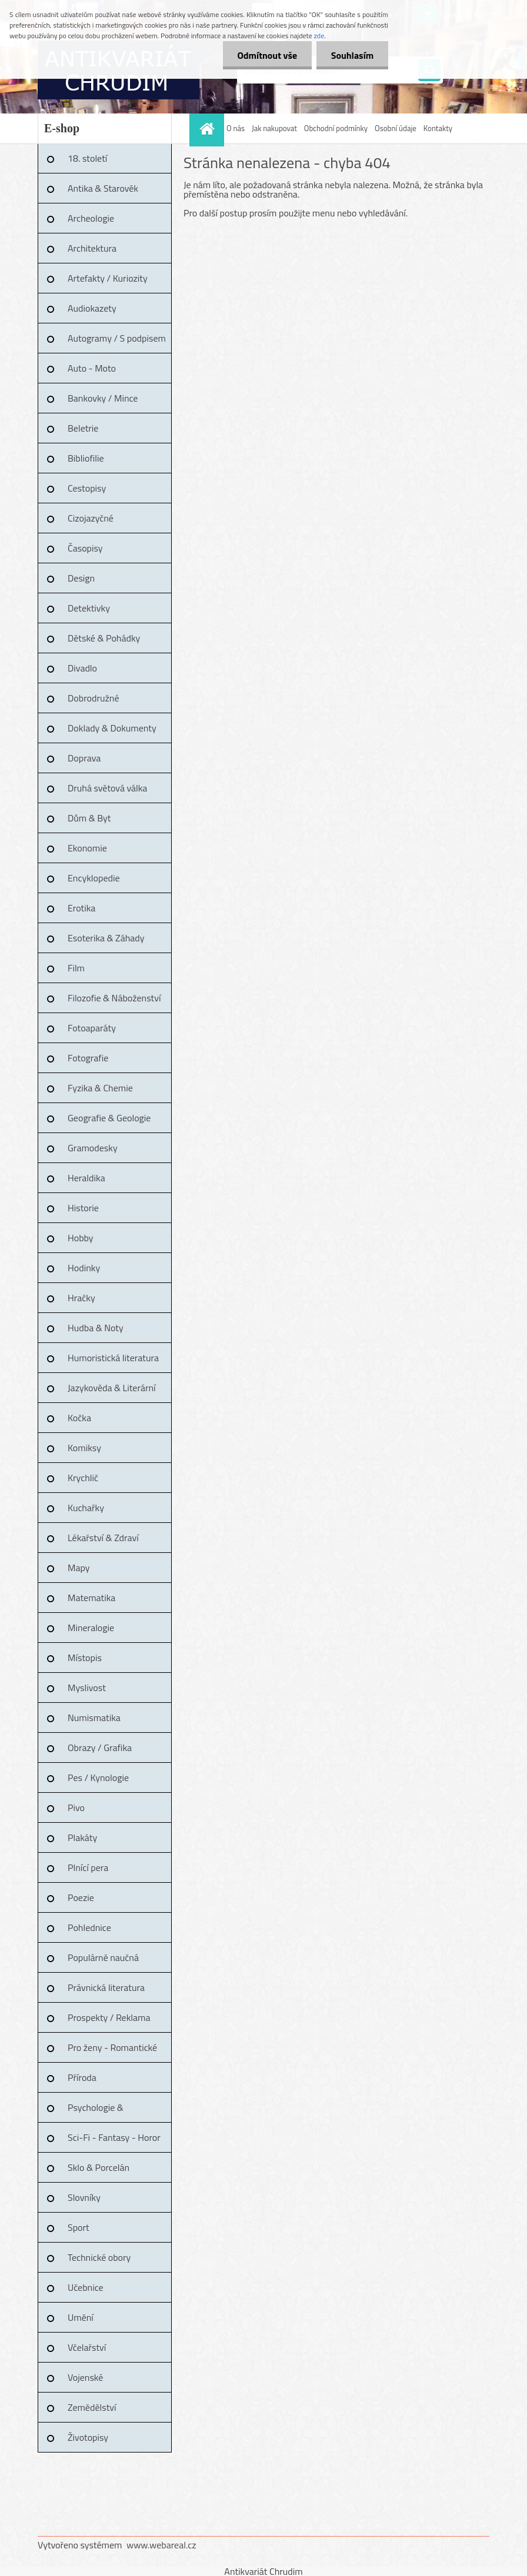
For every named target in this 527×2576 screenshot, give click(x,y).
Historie (83, 1208)
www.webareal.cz (161, 2545)
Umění (81, 2317)
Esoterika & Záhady (106, 938)
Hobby (81, 1238)
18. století (87, 158)
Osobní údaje (395, 128)
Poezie (81, 1897)
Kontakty (437, 128)
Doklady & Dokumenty (112, 728)
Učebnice (86, 2287)
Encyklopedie (94, 878)
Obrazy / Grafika (100, 1747)
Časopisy (85, 548)
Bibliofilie (86, 458)
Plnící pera (88, 1867)
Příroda (82, 2077)
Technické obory (99, 2257)
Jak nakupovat (274, 128)
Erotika (81, 908)
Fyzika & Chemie (100, 1088)
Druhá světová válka (107, 788)
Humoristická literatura (113, 1358)
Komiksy (84, 1448)
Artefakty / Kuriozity (108, 278)
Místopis (85, 1657)
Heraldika (86, 1178)
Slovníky (84, 2197)
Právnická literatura (106, 1987)
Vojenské (85, 2377)
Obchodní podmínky (336, 128)
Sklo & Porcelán (98, 2167)
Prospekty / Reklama (109, 2017)
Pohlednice (89, 1927)
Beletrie (83, 428)
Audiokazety (92, 308)
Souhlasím (352, 55)
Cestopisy (87, 488)
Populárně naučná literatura (103, 1961)
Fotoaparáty (92, 1028)
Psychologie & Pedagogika (96, 2111)
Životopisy (88, 2437)
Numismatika (94, 1717)
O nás (235, 128)
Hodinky (84, 1268)
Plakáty (82, 1837)
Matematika (91, 1598)
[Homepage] (208, 128)
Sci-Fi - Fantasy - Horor (114, 2137)
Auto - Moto (92, 368)
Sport (78, 2227)
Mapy (78, 1568)
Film (76, 968)
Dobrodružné (93, 698)
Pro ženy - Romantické (112, 2047)
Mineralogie (91, 1628)
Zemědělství (92, 2407)
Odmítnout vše (267, 55)
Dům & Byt (89, 818)
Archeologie (91, 218)
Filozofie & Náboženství (114, 998)
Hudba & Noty (96, 1328)
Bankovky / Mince (103, 398)
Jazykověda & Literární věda (112, 1392)
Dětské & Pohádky (104, 638)
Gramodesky (93, 1148)
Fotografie (88, 1058)
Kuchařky (86, 1508)
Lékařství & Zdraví (103, 1538)
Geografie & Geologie (109, 1118)
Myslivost (87, 1687)
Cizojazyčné (91, 518)
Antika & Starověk (103, 188)
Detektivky (89, 608)
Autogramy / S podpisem (117, 338)
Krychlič (83, 1478)
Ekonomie (87, 848)
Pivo (76, 1807)
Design (81, 578)
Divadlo (82, 668)
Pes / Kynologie (98, 1777)
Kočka (79, 1418)
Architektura (92, 248)
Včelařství (87, 2347)
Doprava (84, 758)
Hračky (81, 1298)
